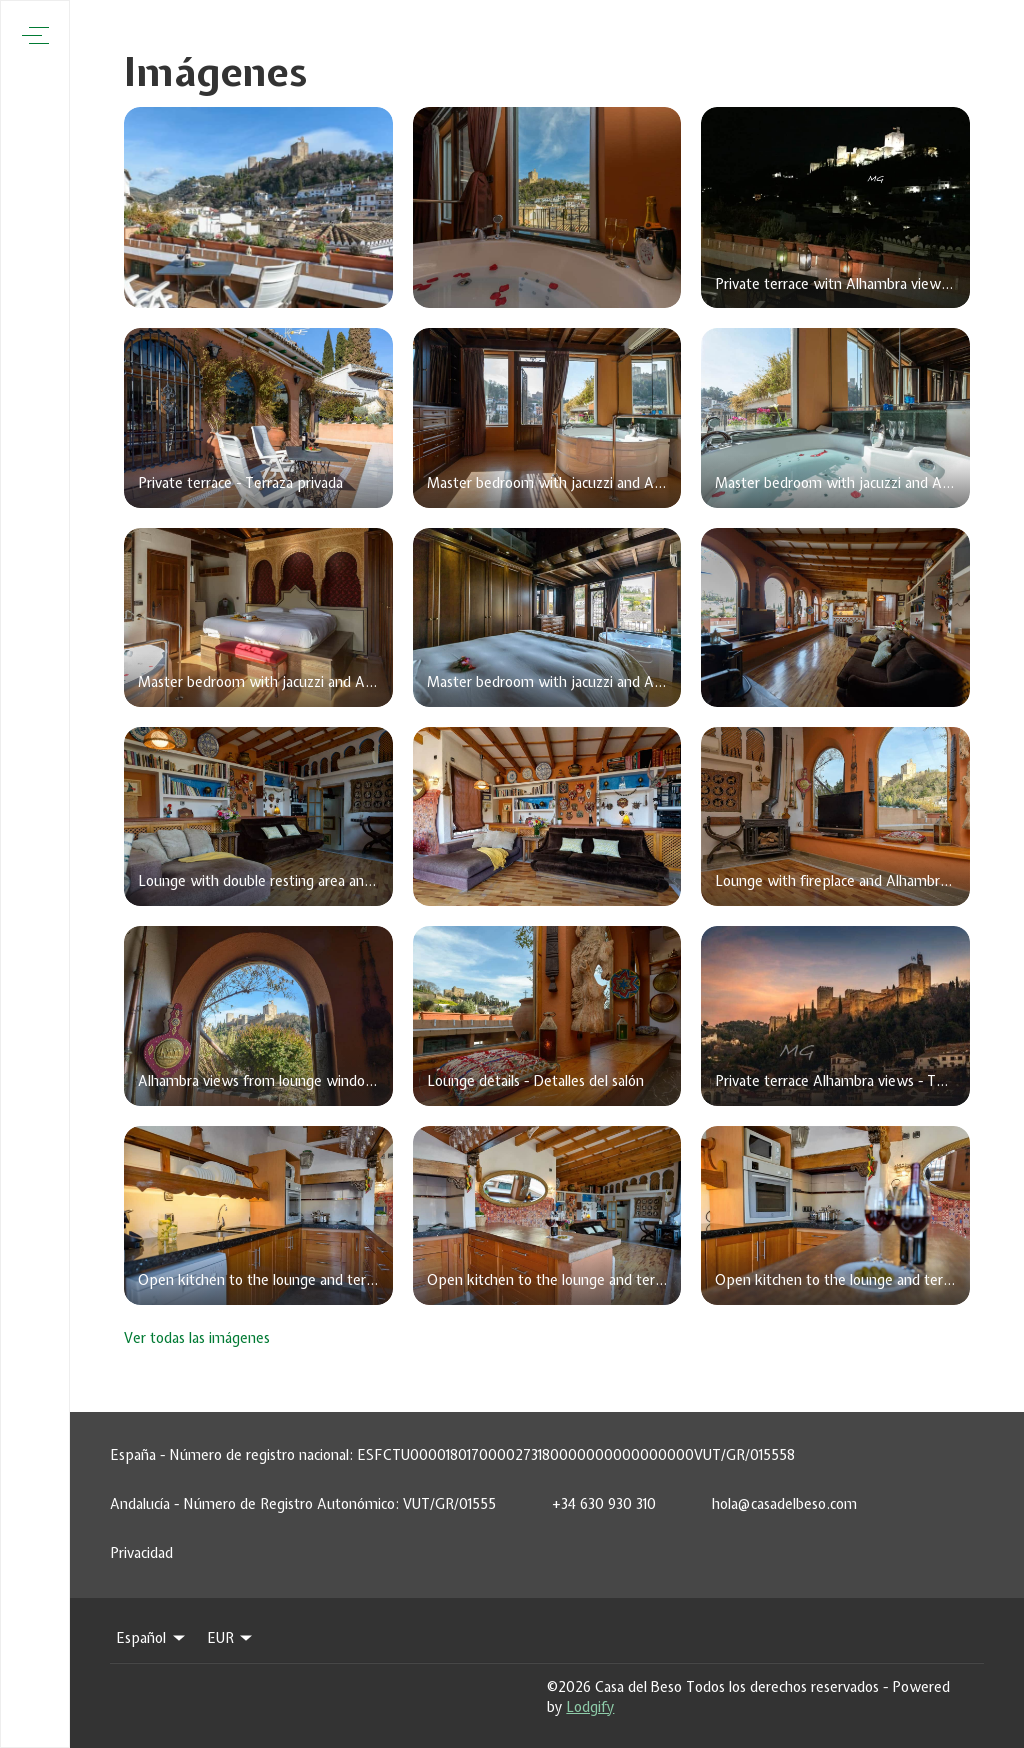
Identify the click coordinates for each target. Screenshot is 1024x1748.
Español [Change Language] (152, 1638)
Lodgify (590, 1707)
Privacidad (141, 1553)
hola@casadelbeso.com (784, 1504)
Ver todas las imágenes (197, 1338)
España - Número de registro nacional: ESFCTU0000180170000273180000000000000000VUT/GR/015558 (452, 1455)
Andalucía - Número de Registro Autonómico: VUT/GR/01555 (303, 1504)
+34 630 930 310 (604, 1504)
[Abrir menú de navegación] (35, 35)
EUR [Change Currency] (231, 1638)
